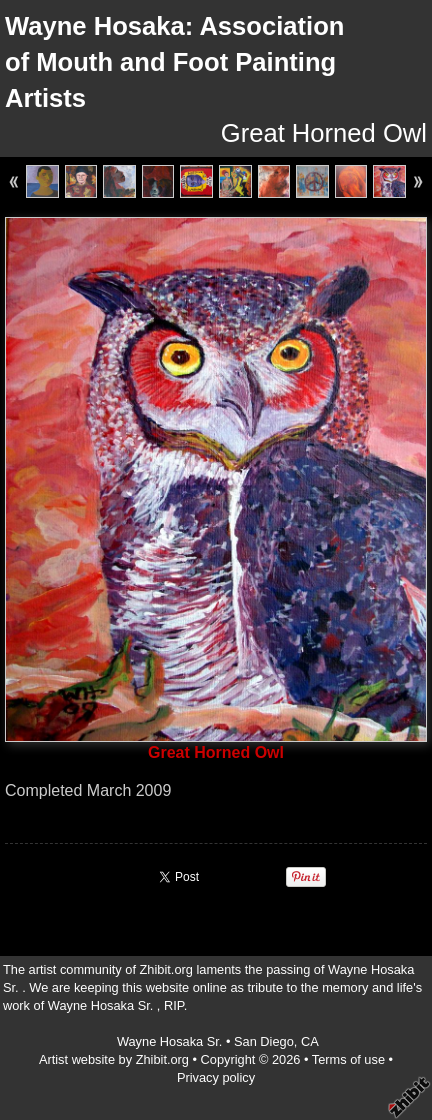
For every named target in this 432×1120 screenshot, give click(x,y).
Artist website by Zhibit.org (114, 1059)
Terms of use (348, 1059)
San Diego (264, 1041)
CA (310, 1041)
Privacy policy (216, 1077)
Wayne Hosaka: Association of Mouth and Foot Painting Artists (174, 62)
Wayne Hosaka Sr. (171, 1041)
